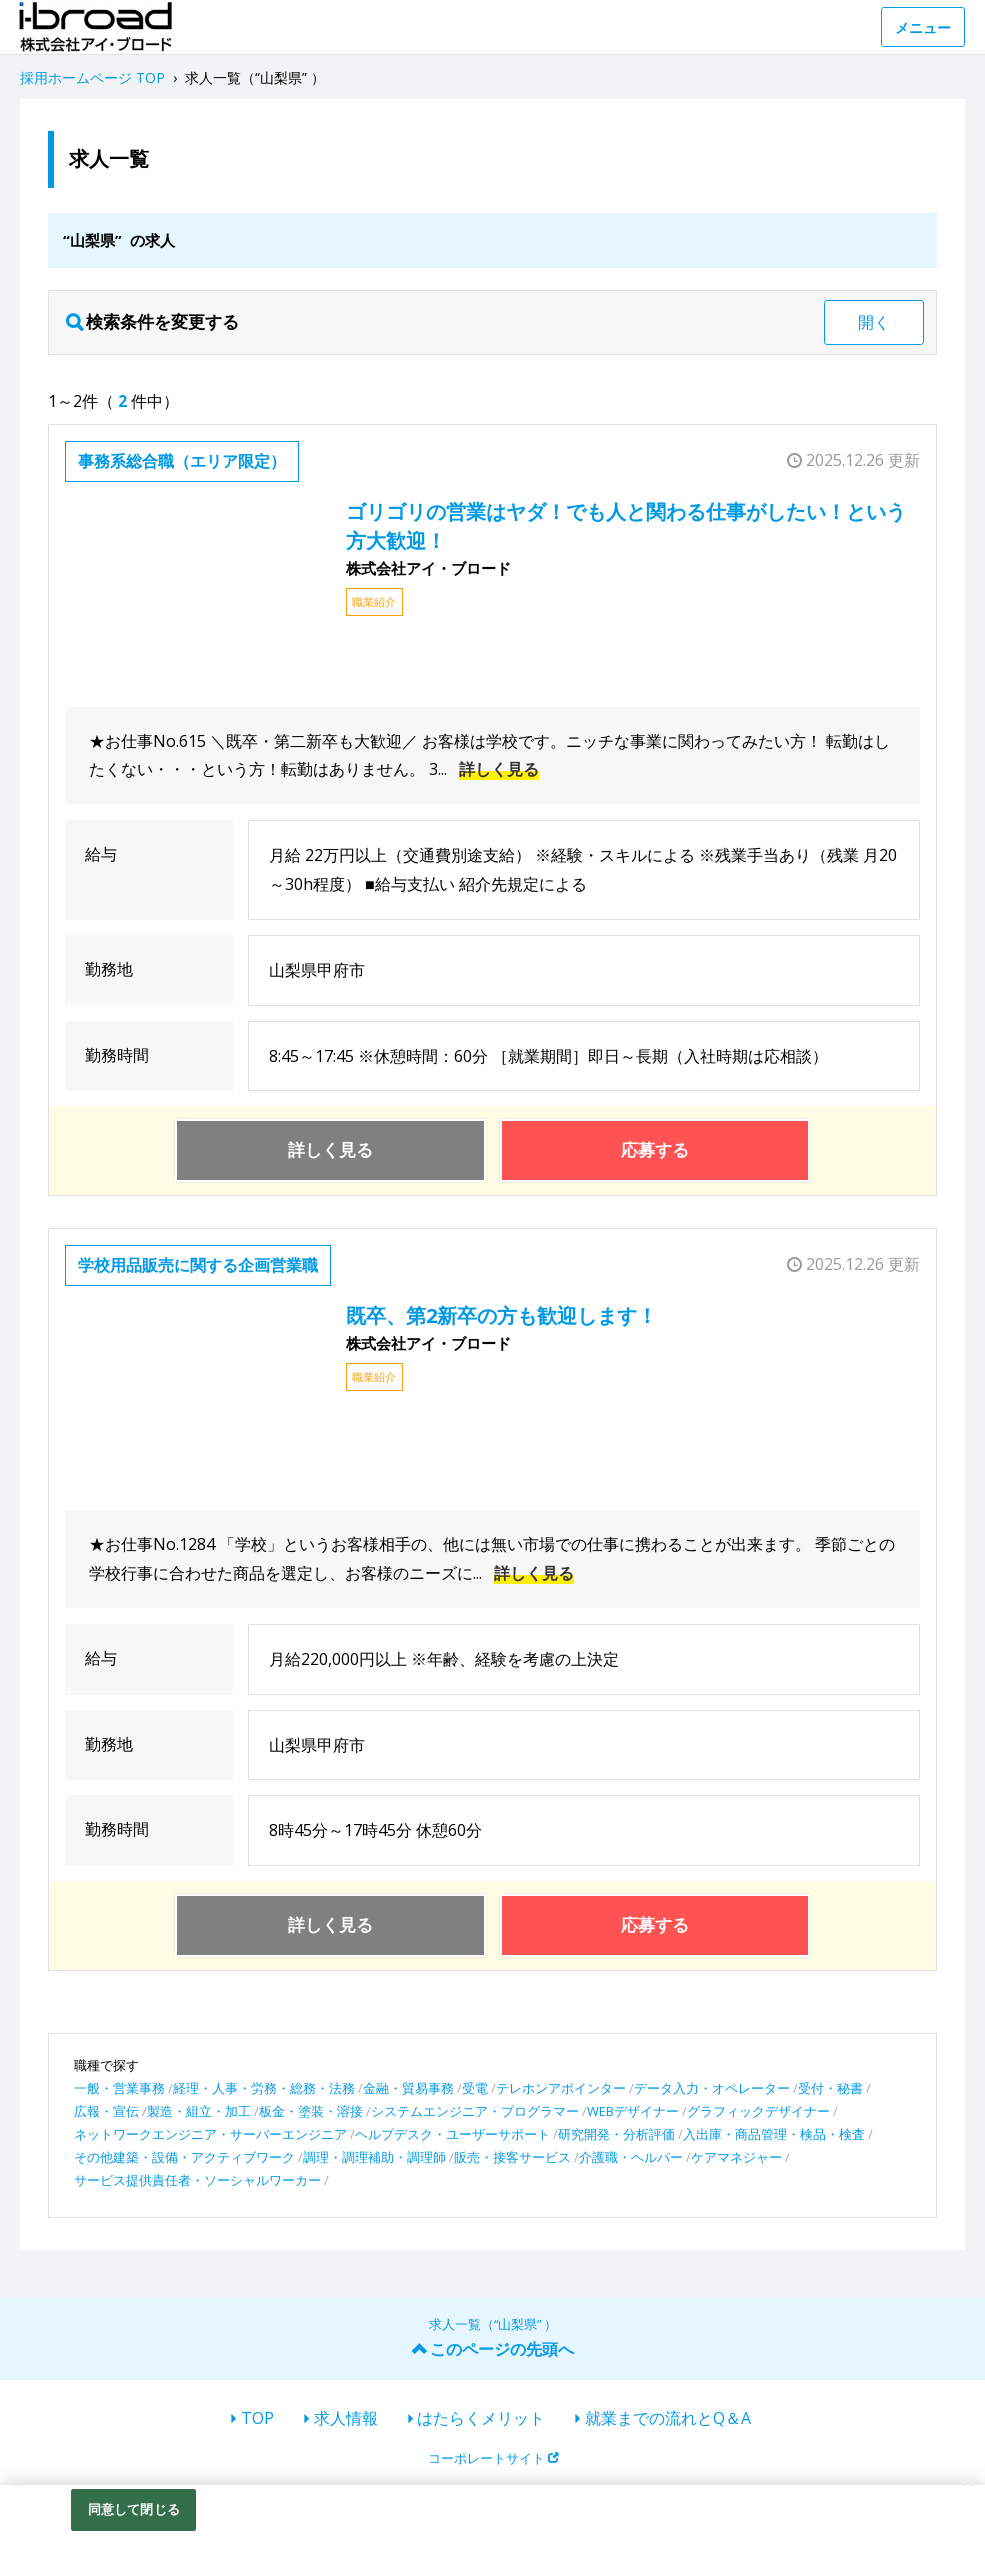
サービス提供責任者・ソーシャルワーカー (197, 2180)
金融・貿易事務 (408, 2088)
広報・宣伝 (106, 2111)
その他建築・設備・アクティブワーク (184, 2157)
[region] (492, 2523)
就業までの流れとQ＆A (668, 2418)
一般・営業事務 (119, 2088)
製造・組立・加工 (199, 2111)
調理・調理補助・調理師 (374, 2157)
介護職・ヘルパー (631, 2157)
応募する (655, 1149)
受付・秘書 (830, 2088)
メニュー (923, 27)
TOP (257, 2418)
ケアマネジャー (736, 2157)
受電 (475, 2088)
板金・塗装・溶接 (311, 2111)
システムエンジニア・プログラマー (475, 2111)
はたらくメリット (481, 2418)
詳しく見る (499, 769)
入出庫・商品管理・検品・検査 (774, 2134)
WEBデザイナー (633, 2111)
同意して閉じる (134, 2509)
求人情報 (346, 2418)
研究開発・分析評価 (616, 2134)
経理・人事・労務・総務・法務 (264, 2088)
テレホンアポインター (561, 2088)
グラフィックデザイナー (758, 2111)
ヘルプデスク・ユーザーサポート (452, 2134)
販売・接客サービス (512, 2157)
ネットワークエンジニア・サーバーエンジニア (210, 2134)
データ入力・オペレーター (712, 2088)
